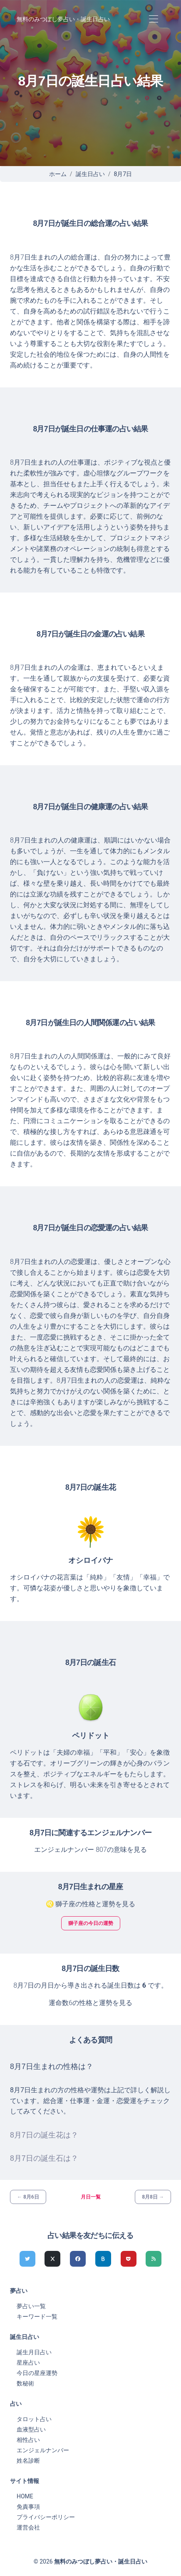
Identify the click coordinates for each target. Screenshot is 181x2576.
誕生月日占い (34, 2352)
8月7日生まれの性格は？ (51, 2066)
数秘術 (25, 2383)
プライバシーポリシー (46, 2517)
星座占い (28, 2362)
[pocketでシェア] (128, 2259)
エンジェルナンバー (43, 2450)
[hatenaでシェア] (103, 2259)
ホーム (58, 174)
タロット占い (34, 2419)
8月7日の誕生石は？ (44, 2158)
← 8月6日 (28, 2197)
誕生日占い (90, 174)
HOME (25, 2496)
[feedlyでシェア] (153, 2259)
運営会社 (28, 2527)
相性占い (28, 2439)
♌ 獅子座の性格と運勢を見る (91, 1904)
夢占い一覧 (31, 2306)
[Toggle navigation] (153, 19)
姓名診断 (28, 2460)
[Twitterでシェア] (27, 2259)
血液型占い (31, 2429)
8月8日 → (153, 2197)
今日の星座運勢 (37, 2373)
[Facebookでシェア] (78, 2259)
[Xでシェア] (52, 2259)
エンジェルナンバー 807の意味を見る (90, 1850)
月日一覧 (91, 2197)
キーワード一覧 (37, 2316)
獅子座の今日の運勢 (90, 1923)
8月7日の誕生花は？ (44, 2135)
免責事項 (28, 2506)
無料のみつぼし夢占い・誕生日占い (63, 19)
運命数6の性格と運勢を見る (90, 2003)
